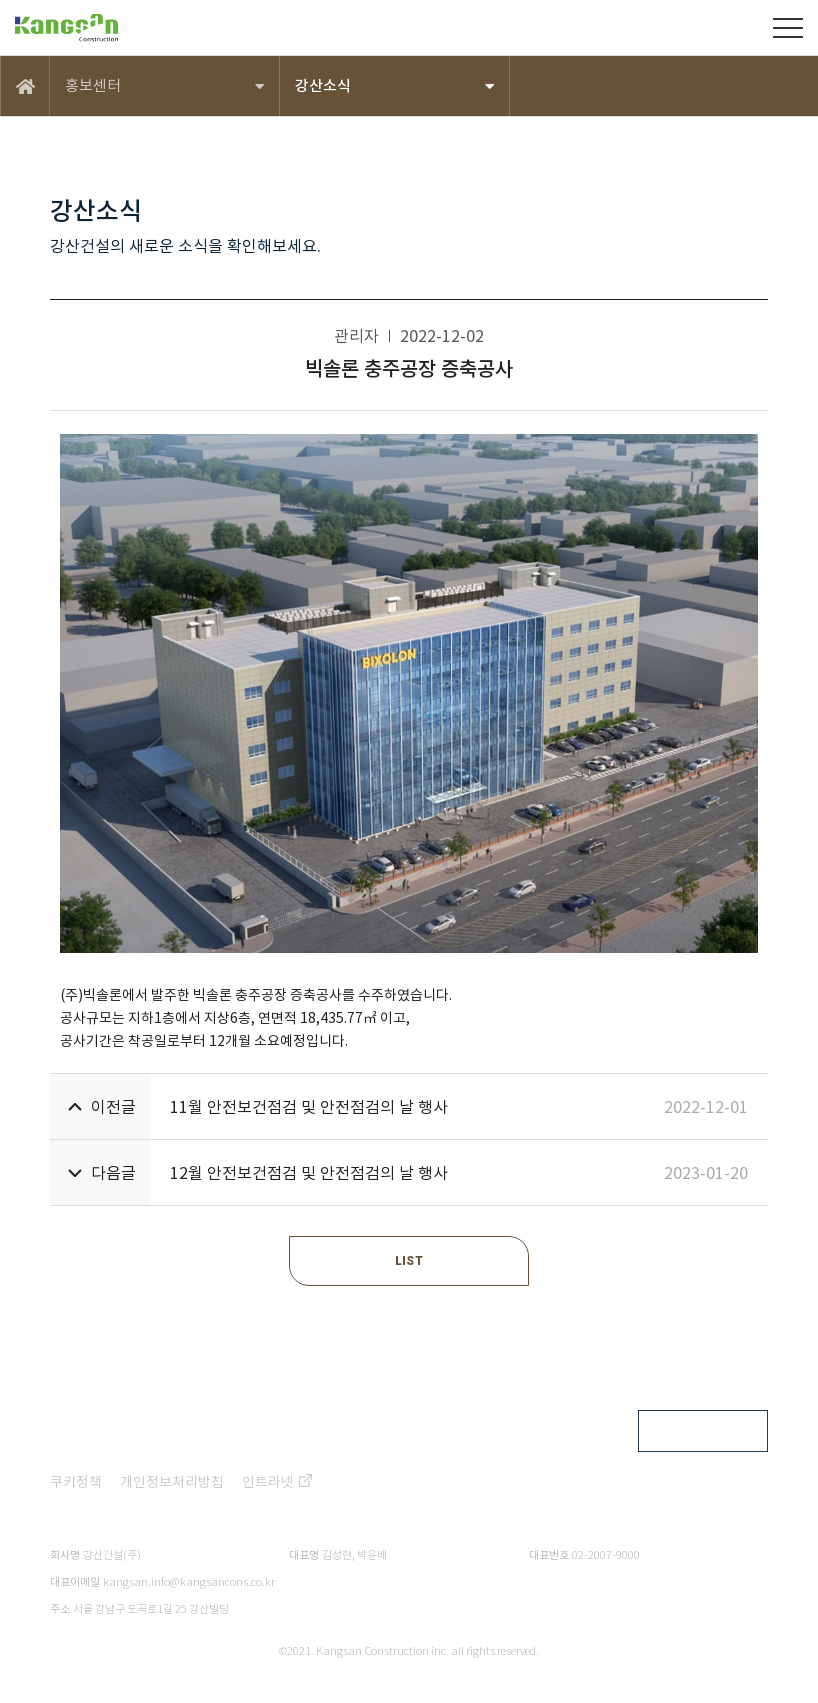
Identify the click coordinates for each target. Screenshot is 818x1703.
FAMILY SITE (688, 1431)
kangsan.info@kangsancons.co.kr (189, 1582)
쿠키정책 (76, 1482)
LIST (409, 1261)
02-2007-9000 (606, 1555)
